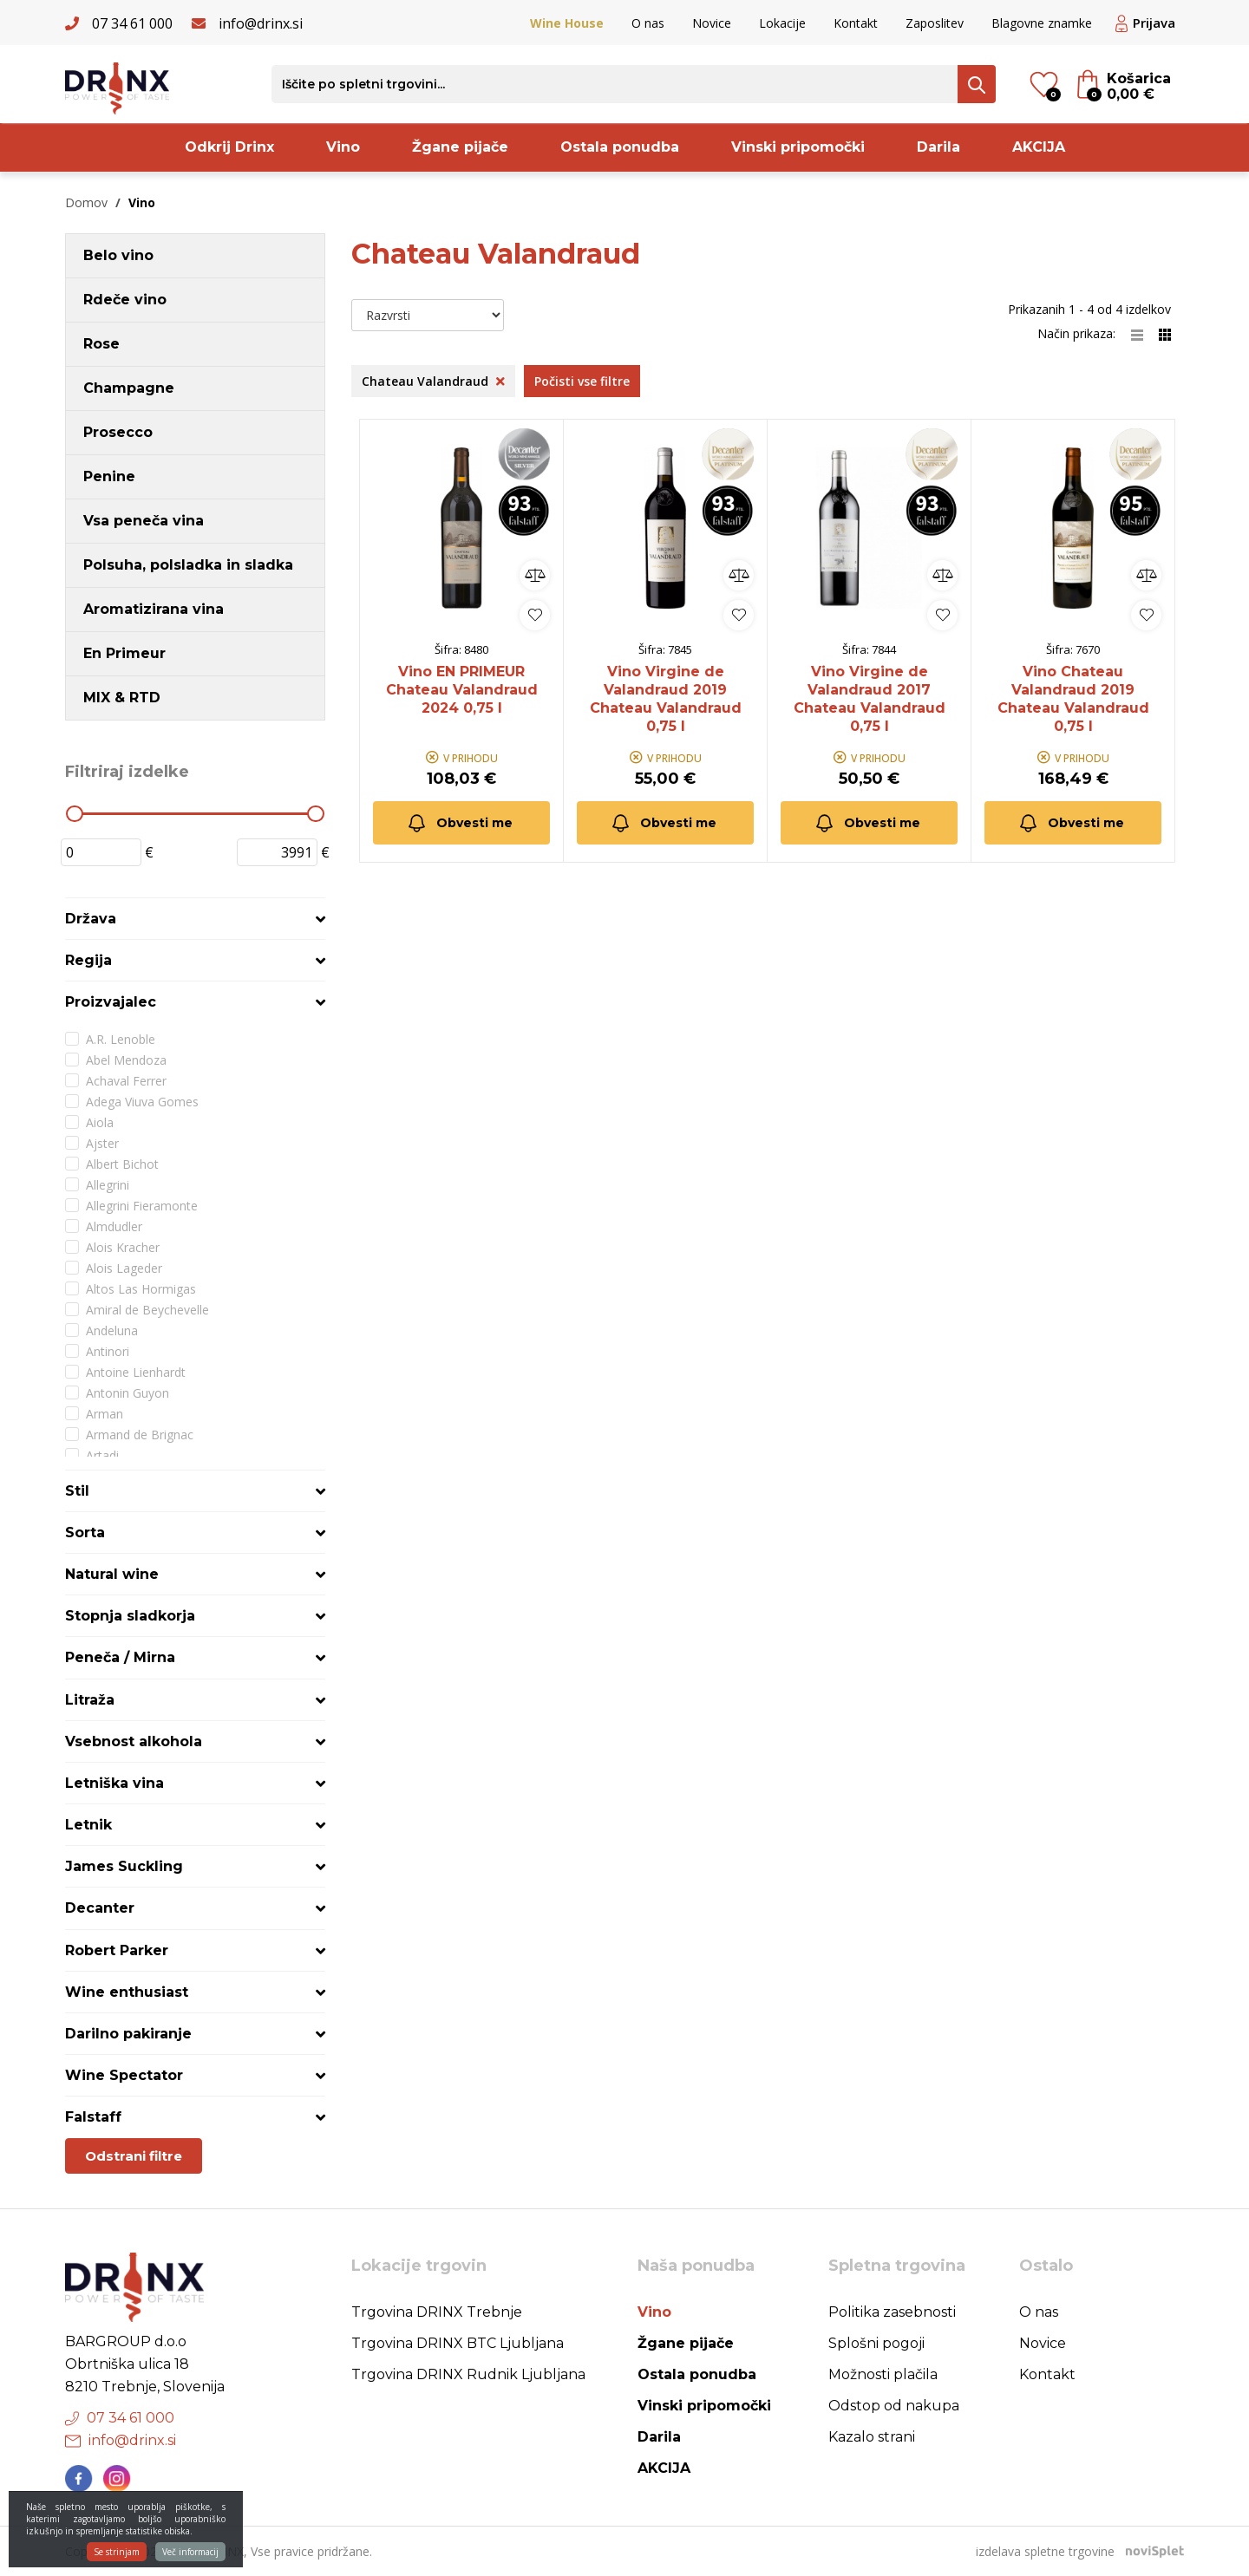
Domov (86, 202)
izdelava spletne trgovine (1045, 2551)
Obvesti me (459, 823)
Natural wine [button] (112, 1574)
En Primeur (124, 653)
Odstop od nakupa (893, 2405)
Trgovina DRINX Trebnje (436, 2312)
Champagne (128, 388)
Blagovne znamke (1041, 23)
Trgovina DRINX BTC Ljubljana (457, 2343)
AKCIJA (1038, 147)
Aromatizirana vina (153, 609)
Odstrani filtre (133, 2156)
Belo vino (118, 255)
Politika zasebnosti (892, 2312)
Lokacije (782, 23)
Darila (938, 147)
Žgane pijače (460, 147)
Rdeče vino (125, 299)
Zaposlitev (935, 23)
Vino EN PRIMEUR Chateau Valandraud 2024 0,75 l (462, 689)
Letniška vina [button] (114, 1783)
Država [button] (90, 918)
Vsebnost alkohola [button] (133, 1741)
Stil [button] (77, 1491)
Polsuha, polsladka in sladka (188, 565)
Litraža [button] (89, 1700)
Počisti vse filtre (582, 381)
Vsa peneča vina (143, 520)
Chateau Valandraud (433, 381)
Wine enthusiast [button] (126, 1992)
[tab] (195, 918)
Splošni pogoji (876, 2343)
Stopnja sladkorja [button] (130, 1616)
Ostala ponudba (619, 147)
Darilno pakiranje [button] (128, 2033)
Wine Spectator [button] (124, 2075)
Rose (101, 344)
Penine (109, 476)
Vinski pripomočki (798, 147)
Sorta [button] (85, 1532)
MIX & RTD (121, 697)
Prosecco (118, 432)
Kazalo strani (871, 2437)
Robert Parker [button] (116, 1950)
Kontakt (856, 23)
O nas (647, 23)
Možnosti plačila (883, 2374)
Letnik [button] (88, 1824)
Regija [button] (88, 960)
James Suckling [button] (124, 1866)
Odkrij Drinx (229, 147)
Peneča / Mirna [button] (120, 1657)
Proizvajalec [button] (110, 1002)
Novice (711, 23)
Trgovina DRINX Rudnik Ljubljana (468, 2374)
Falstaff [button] (93, 2117)
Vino (343, 147)
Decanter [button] (99, 1908)
